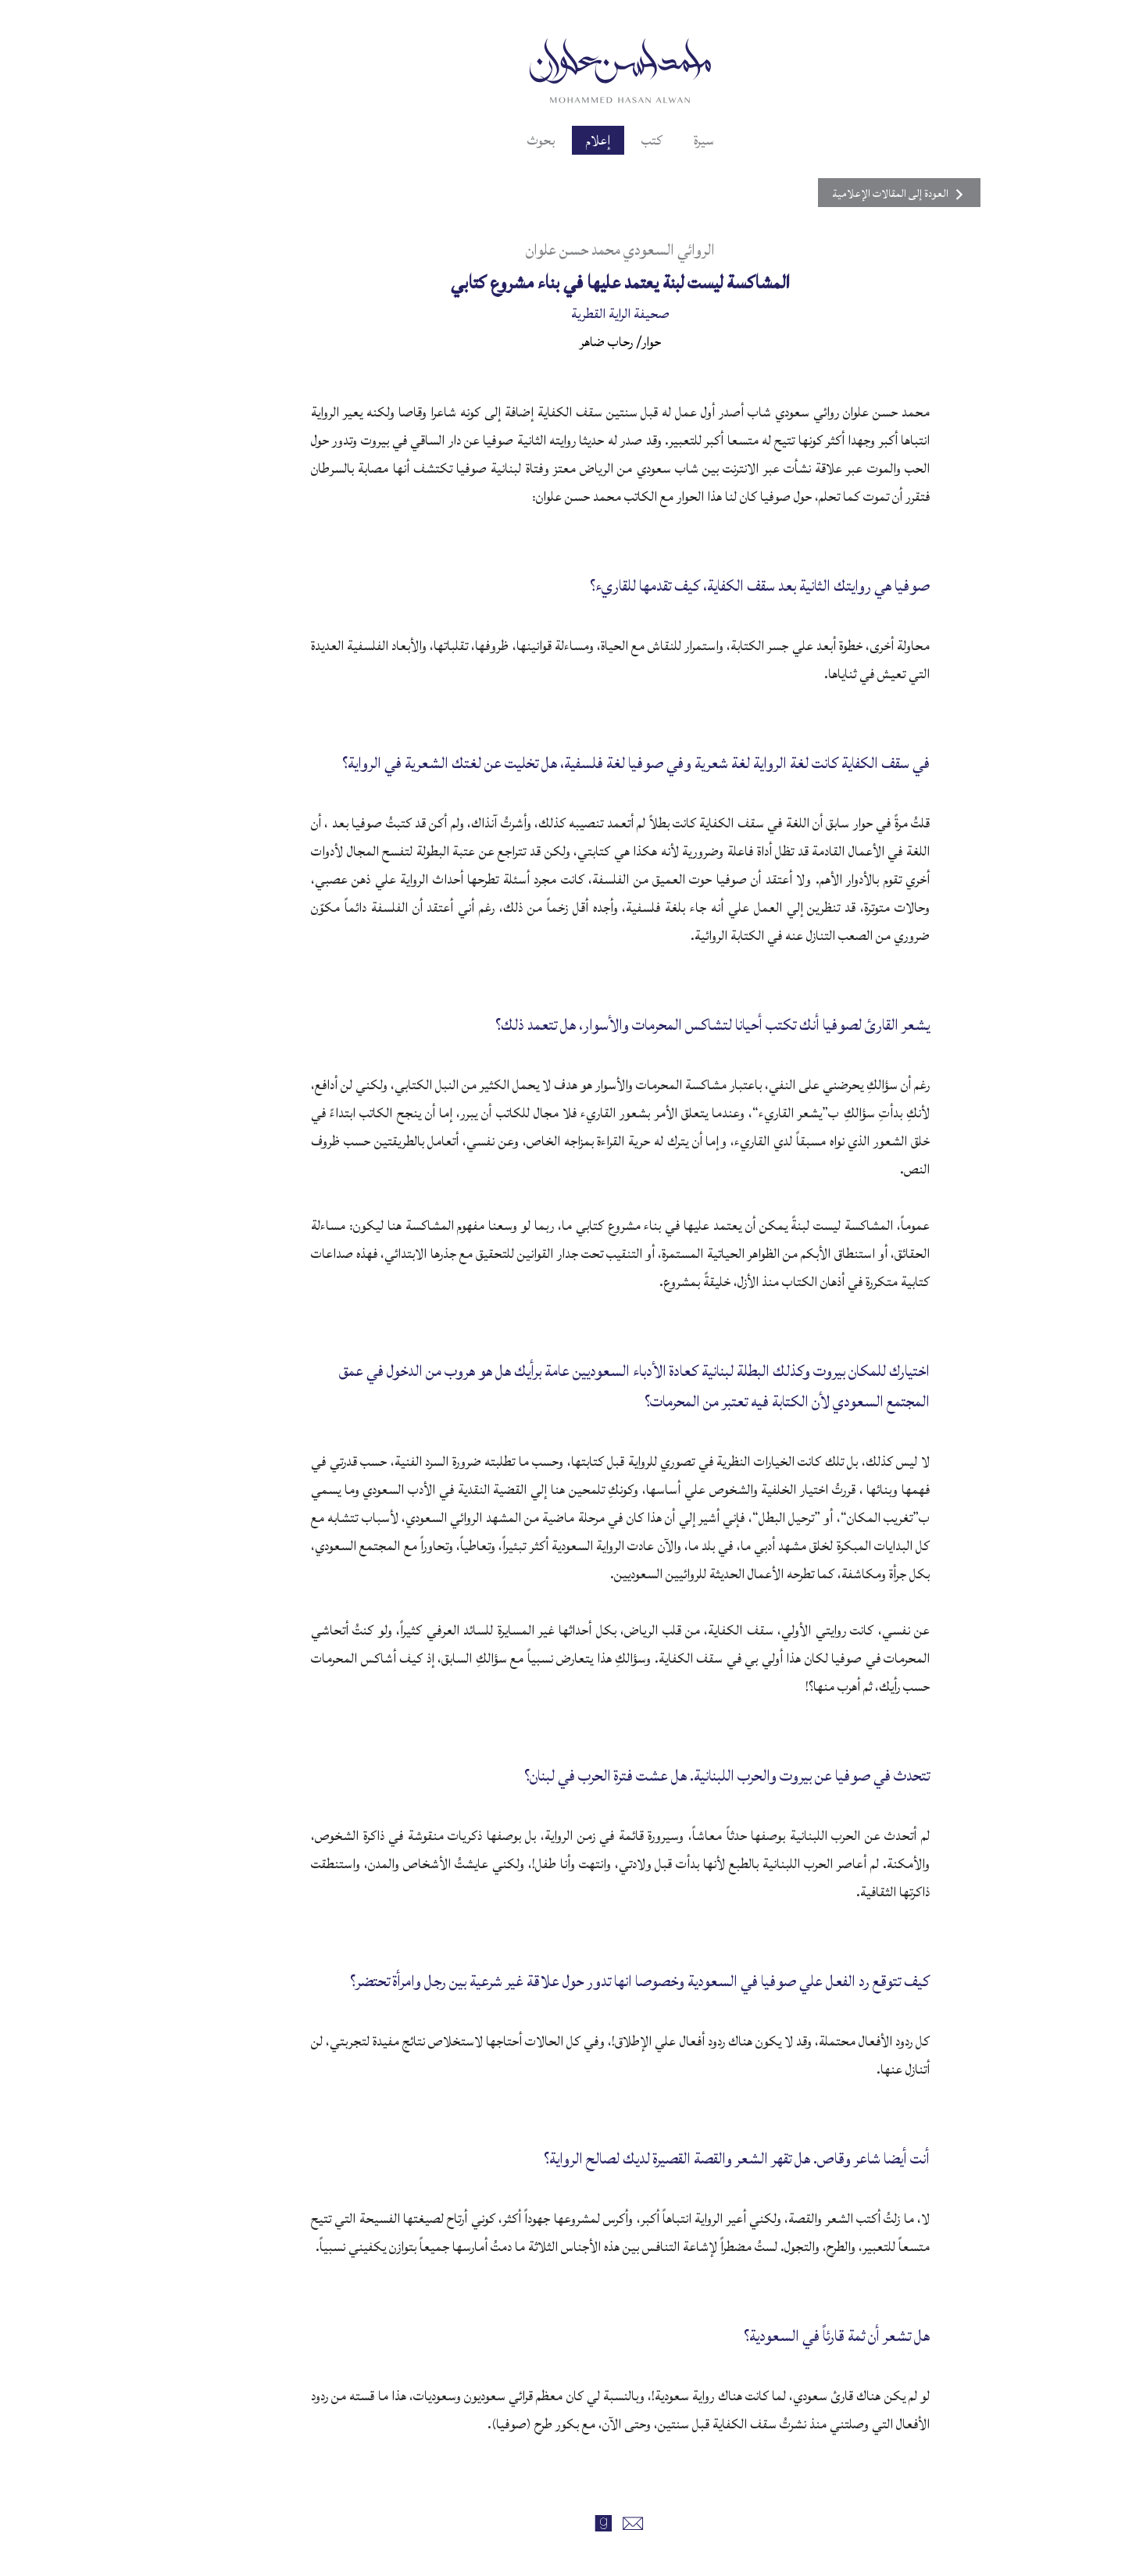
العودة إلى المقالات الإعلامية (841, 194)
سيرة (646, 140)
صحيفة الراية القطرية (562, 313)
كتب (594, 140)
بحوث (483, 140)
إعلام (540, 140)
